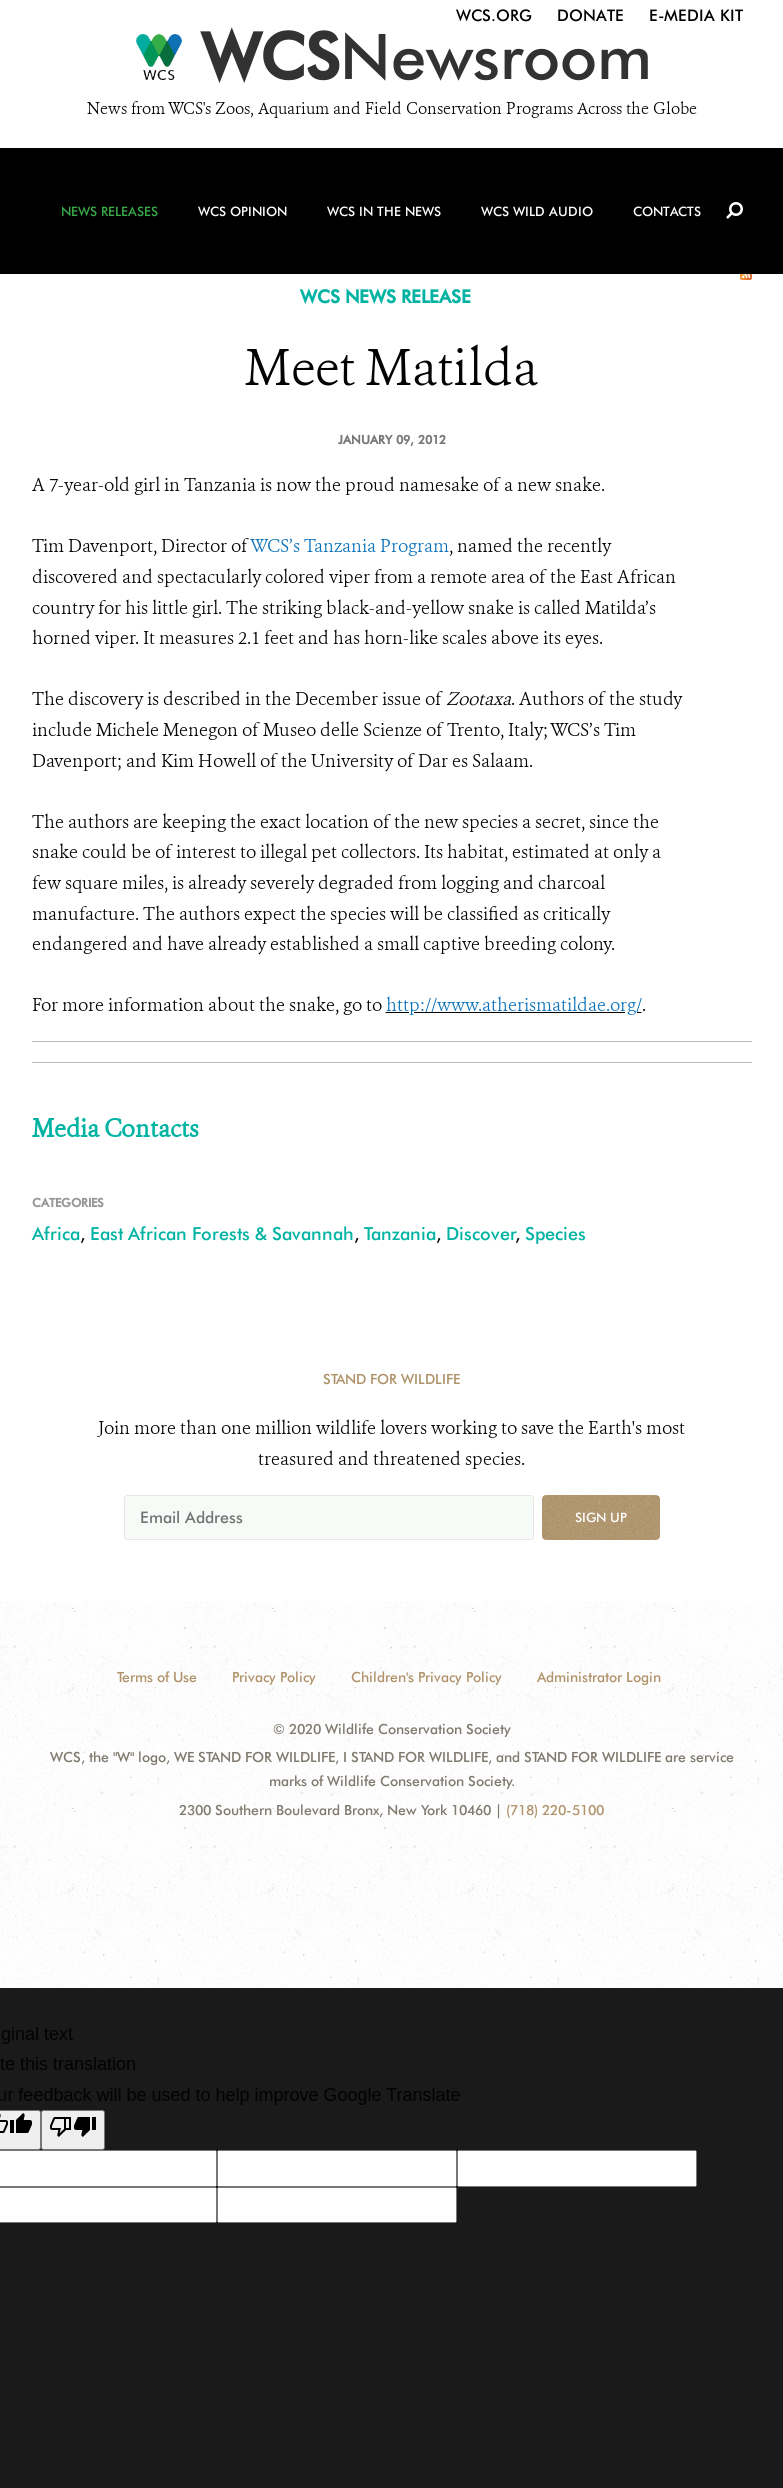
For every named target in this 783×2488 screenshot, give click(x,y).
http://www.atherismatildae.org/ (514, 1005)
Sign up (601, 1517)
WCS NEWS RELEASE (385, 296)
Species (555, 1233)
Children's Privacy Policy (426, 1677)
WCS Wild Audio (537, 211)
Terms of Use (157, 1677)
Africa (56, 1233)
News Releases (109, 211)
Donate (590, 15)
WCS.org (494, 15)
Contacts (667, 211)
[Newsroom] (391, 62)
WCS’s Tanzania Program (349, 546)
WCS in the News (384, 211)
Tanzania (400, 1233)
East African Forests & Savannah (222, 1233)
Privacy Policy (274, 1677)
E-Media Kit (696, 15)
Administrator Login (599, 1677)
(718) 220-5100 (555, 1810)
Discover (481, 1233)
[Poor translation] (73, 2130)
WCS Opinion (242, 211)
